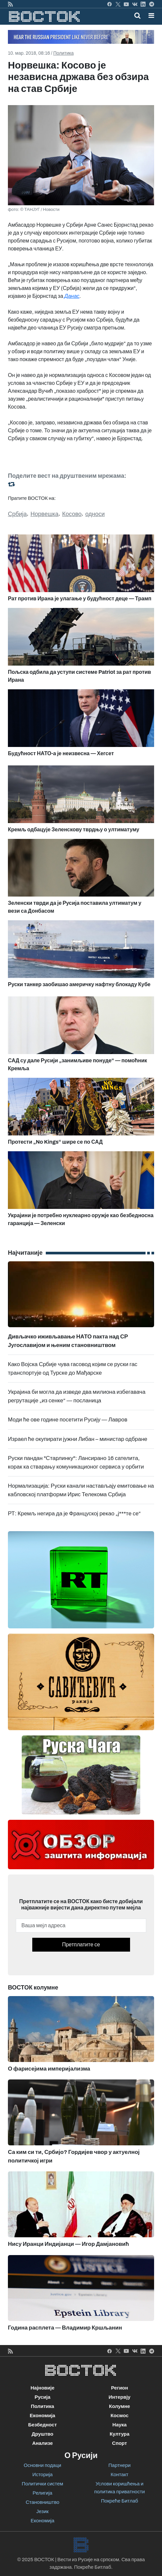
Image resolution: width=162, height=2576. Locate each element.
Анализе (42, 2443)
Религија (42, 2493)
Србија (17, 514)
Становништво (42, 2502)
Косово (72, 514)
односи (95, 514)
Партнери (119, 2465)
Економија (42, 2415)
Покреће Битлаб (119, 2501)
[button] (151, 15)
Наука (119, 2424)
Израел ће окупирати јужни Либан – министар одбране (77, 1439)
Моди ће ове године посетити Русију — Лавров (67, 1420)
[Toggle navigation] (149, 15)
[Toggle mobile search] (137, 15)
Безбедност (42, 2424)
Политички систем (42, 2483)
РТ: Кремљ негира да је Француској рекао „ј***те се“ (74, 1513)
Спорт (119, 2443)
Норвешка (45, 514)
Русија (42, 2397)
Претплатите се (81, 1944)
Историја (42, 2474)
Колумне (119, 2406)
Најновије (43, 2387)
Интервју (119, 2397)
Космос (120, 2415)
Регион (119, 2387)
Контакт (119, 2474)
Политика (63, 53)
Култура (119, 2434)
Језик (42, 2511)
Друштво (42, 2434)
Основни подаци (42, 2465)
